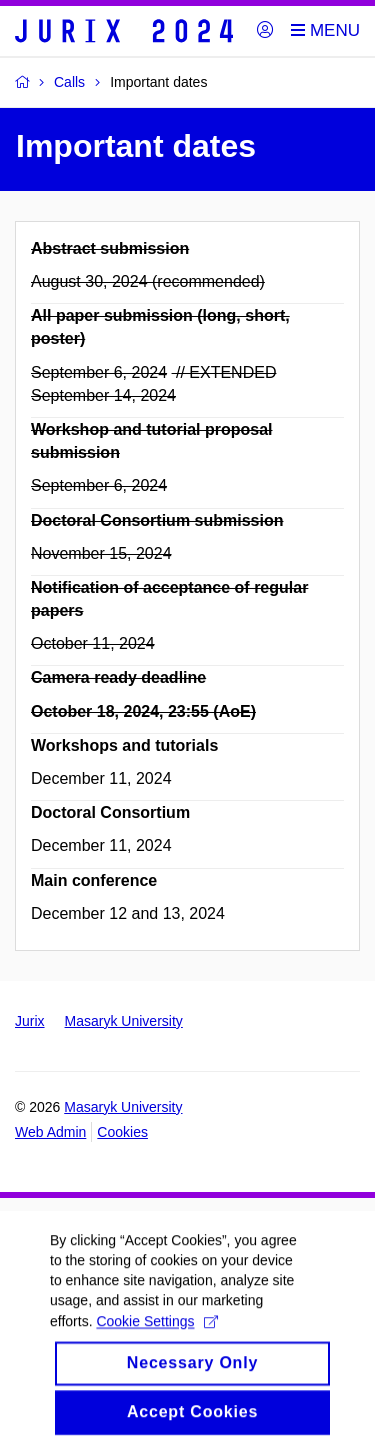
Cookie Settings (156, 1334)
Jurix (30, 1021)
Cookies (122, 1132)
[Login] (265, 31)
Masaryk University (124, 1021)
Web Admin (50, 1132)
